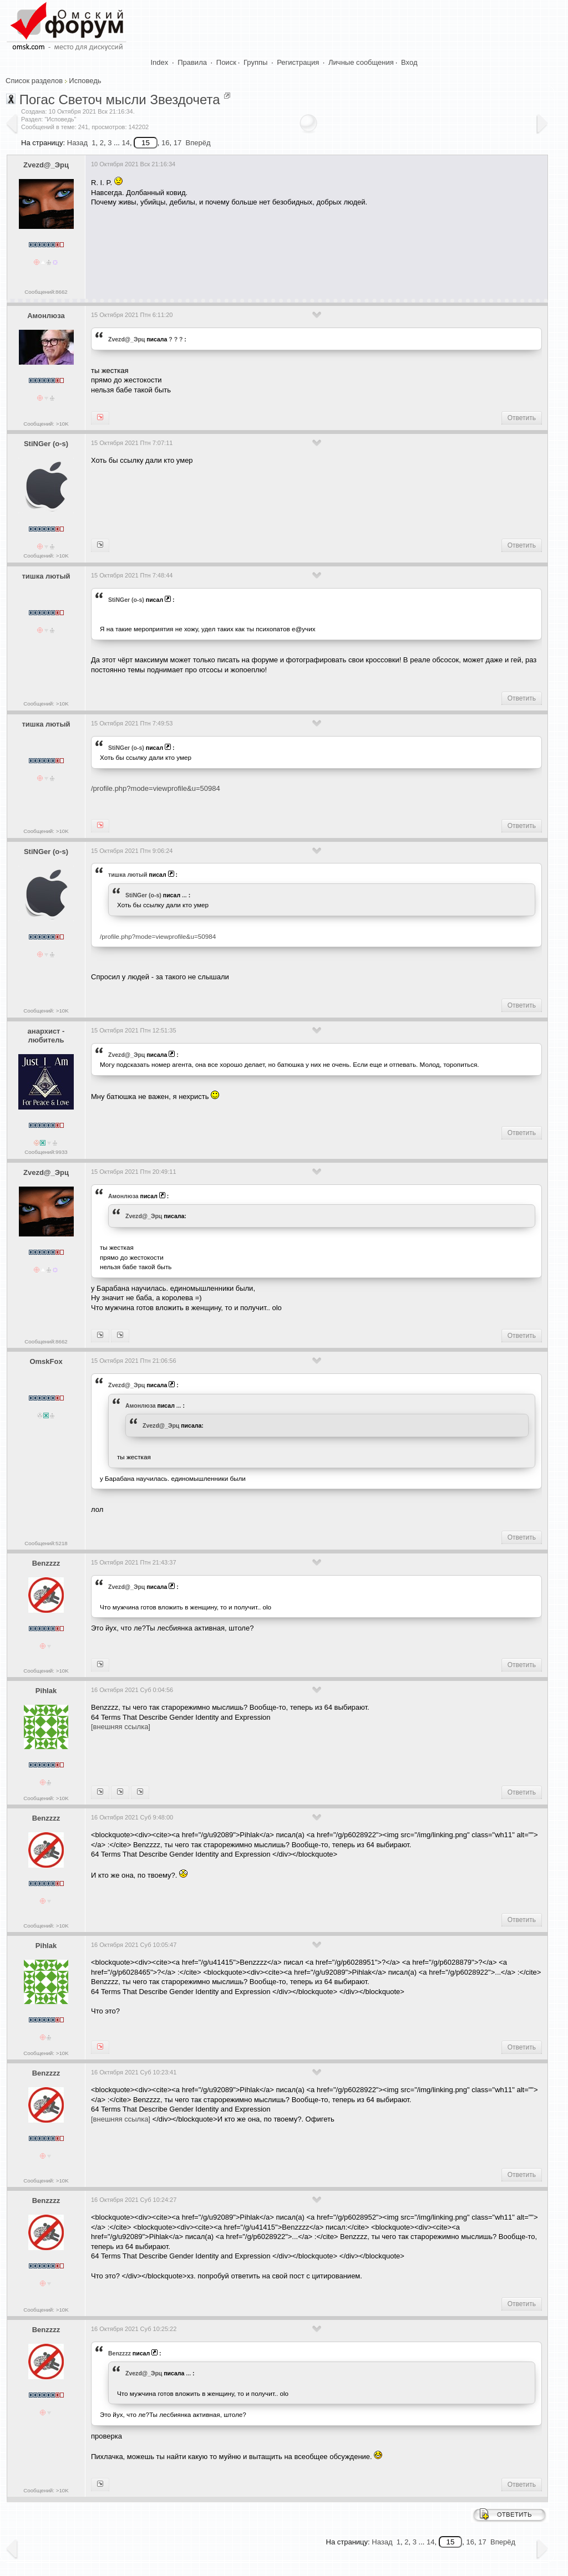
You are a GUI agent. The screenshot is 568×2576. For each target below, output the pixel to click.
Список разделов (34, 80)
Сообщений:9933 (45, 1152)
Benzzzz (46, 1563)
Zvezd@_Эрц (46, 165)
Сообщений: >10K (46, 424)
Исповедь (85, 80)
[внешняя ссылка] (120, 1727)
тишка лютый (46, 576)
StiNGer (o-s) (46, 443)
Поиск (226, 62)
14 (125, 143)
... (184, 895)
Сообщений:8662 (45, 292)
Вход (409, 62)
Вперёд (197, 143)
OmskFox (45, 1361)
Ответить (522, 418)
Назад (77, 143)
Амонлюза (46, 315)
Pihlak (46, 1690)
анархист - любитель (46, 1036)
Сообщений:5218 (45, 1543)
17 (177, 143)
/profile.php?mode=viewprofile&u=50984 (155, 788)
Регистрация (298, 62)
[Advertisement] (293, 249)
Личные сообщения (361, 62)
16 (165, 143)
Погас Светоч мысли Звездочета (119, 99)
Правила (192, 62)
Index (160, 62)
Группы (255, 62)
